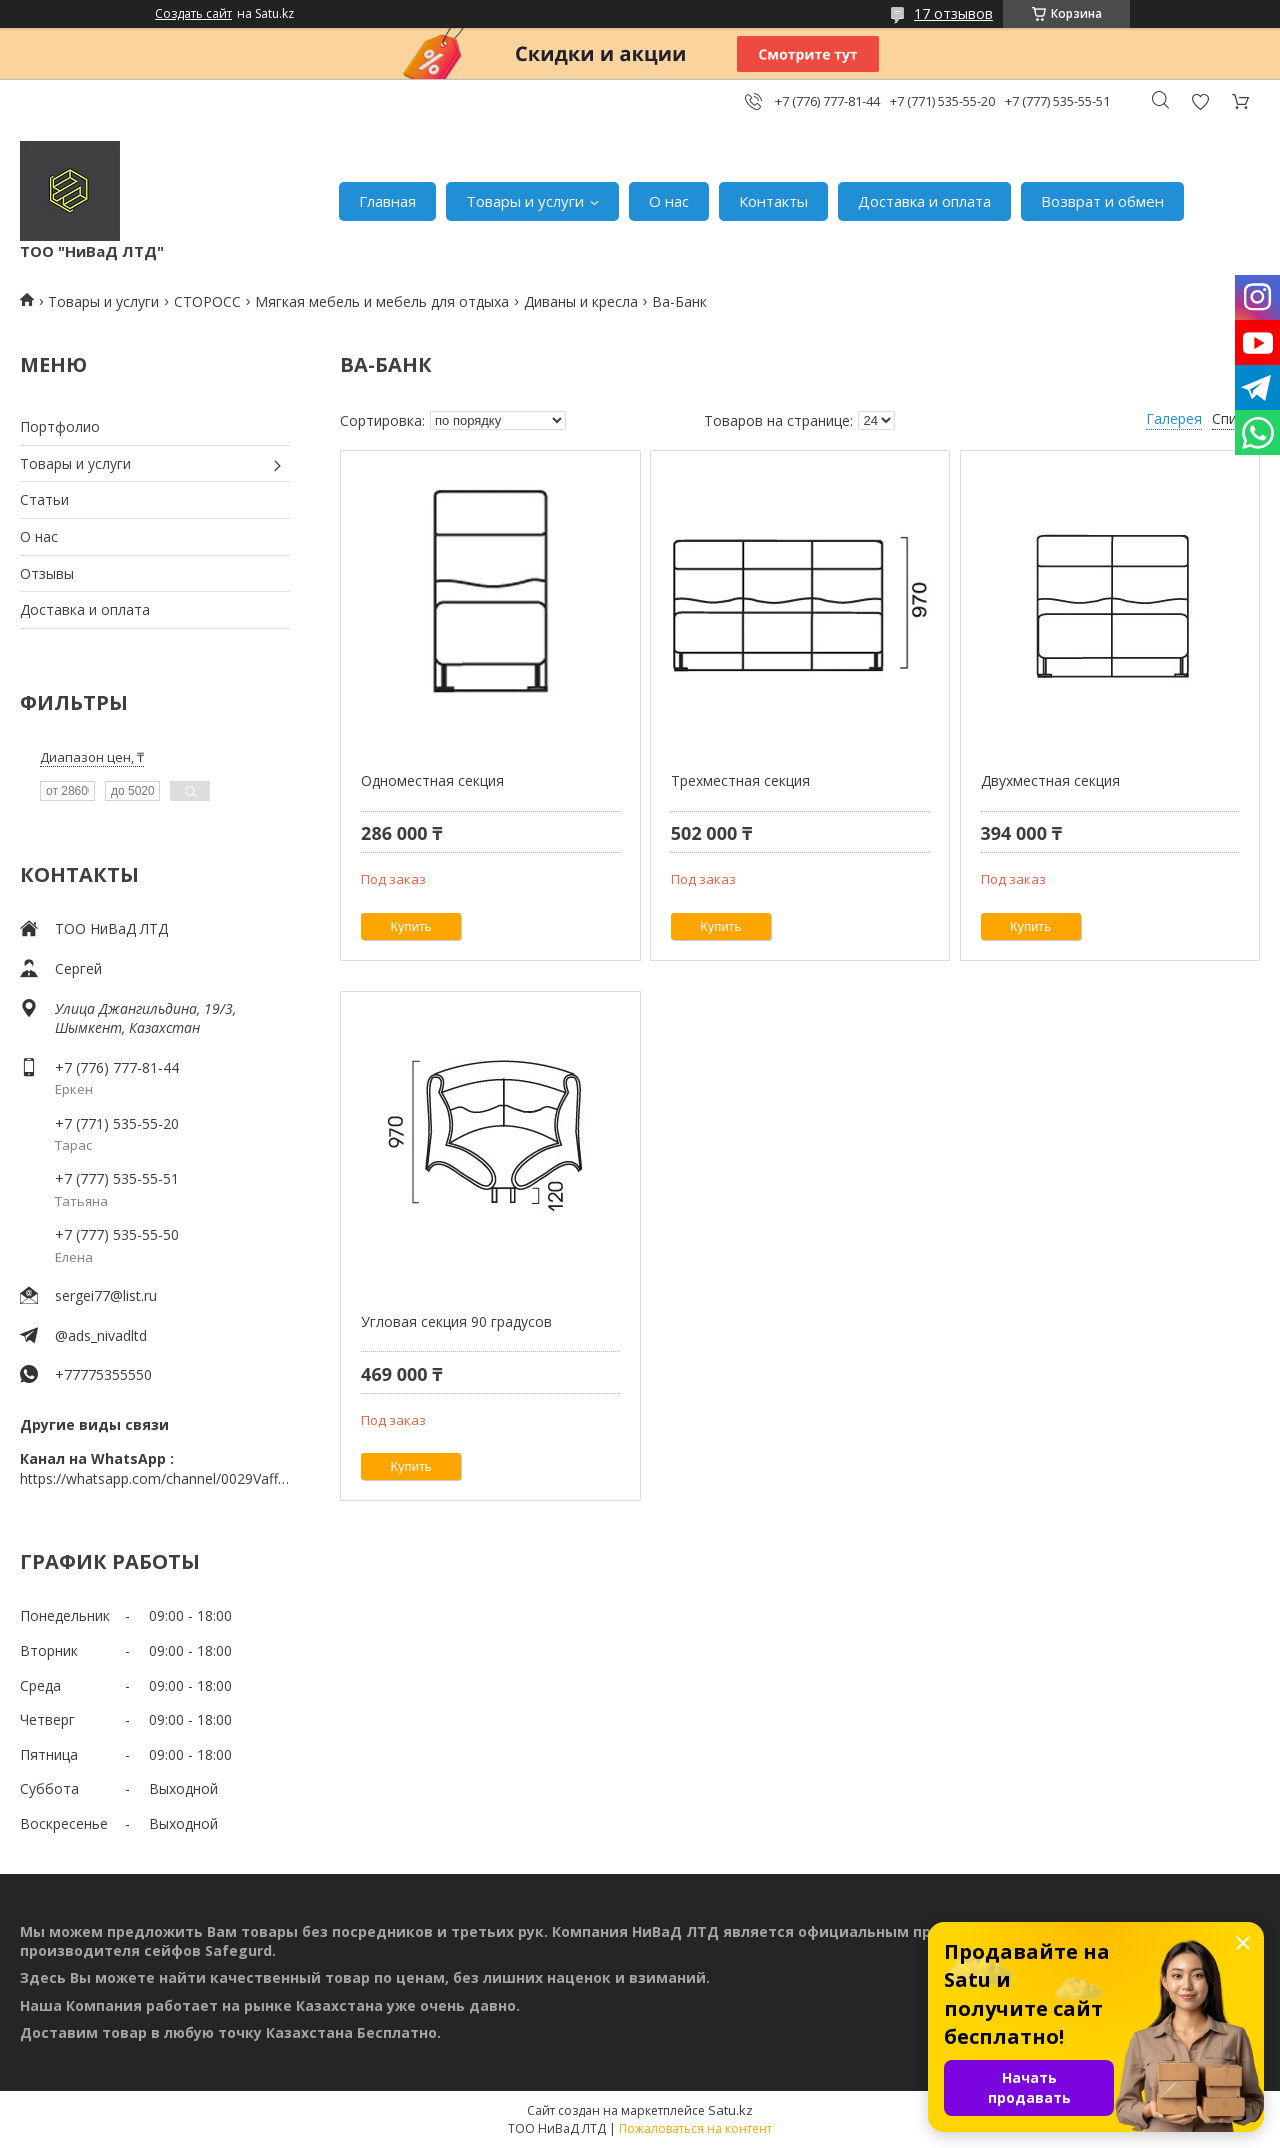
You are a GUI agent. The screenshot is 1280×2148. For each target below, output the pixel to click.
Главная (387, 201)
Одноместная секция (432, 780)
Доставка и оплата (924, 201)
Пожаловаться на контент (695, 2128)
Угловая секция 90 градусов (456, 1321)
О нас (669, 201)
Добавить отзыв (1200, 101)
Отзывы (47, 573)
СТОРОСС (207, 301)
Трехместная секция (740, 780)
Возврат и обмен (1102, 201)
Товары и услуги (525, 201)
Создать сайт (193, 14)
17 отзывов (953, 13)
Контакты (773, 201)
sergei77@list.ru (106, 1295)
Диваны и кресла (581, 301)
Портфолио (60, 426)
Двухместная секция (1050, 780)
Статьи (44, 499)
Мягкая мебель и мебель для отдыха (382, 301)
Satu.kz (730, 2110)
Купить (411, 926)
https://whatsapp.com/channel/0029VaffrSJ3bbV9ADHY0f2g (155, 1478)
